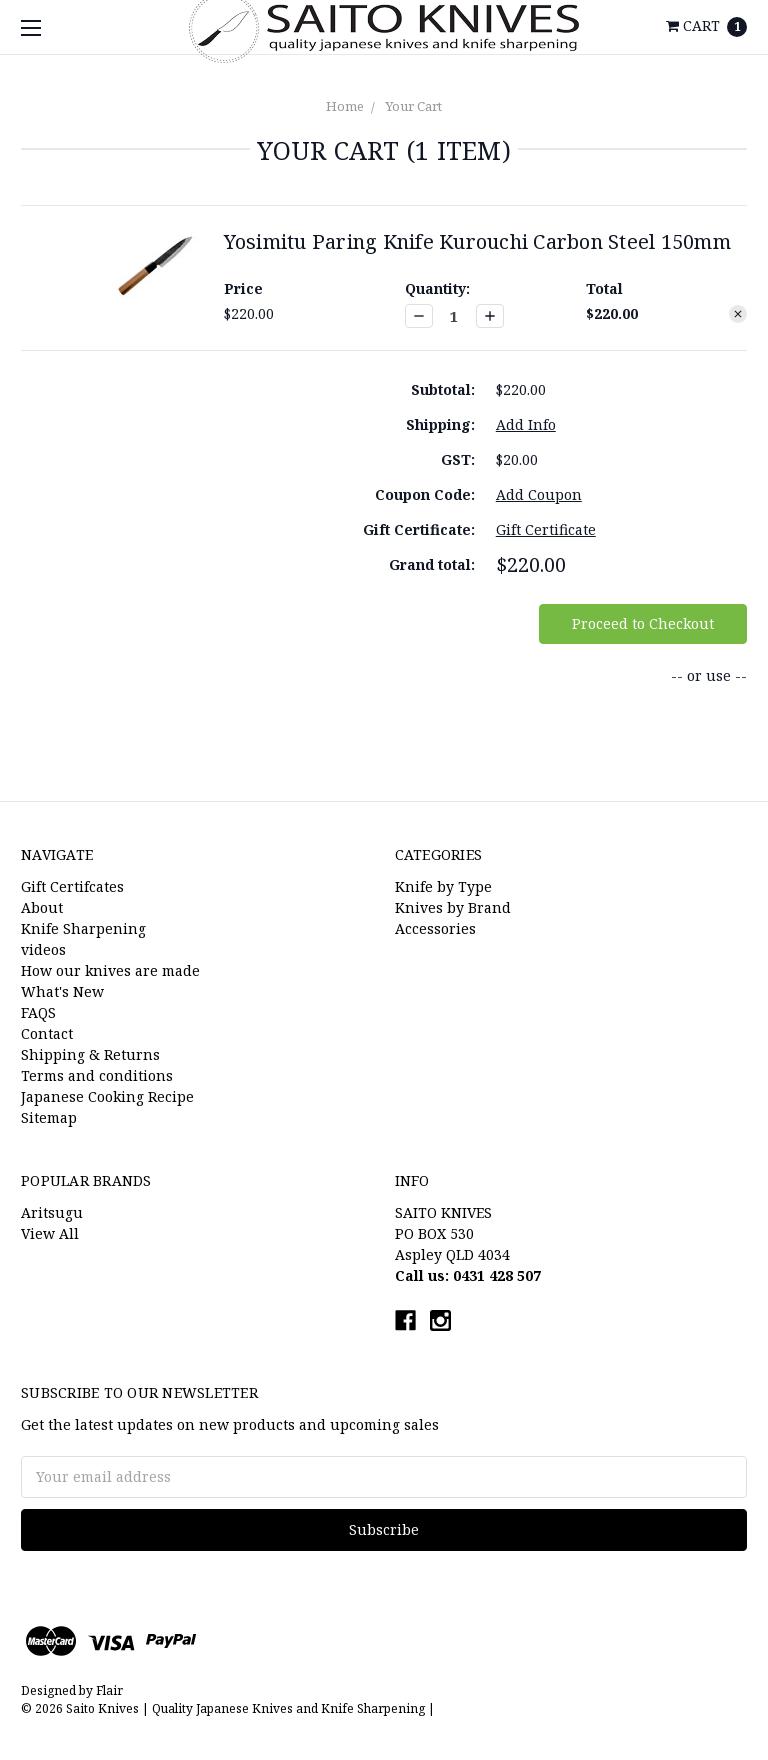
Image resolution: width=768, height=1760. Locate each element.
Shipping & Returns (90, 1054)
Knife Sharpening (83, 928)
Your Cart (413, 106)
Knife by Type (443, 886)
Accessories (435, 928)
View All (50, 1233)
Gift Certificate (546, 529)
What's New (62, 991)
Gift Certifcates (72, 886)
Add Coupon (539, 494)
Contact (47, 1033)
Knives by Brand (453, 907)
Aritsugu (52, 1212)
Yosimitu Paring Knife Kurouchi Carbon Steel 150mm (477, 241)
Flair (109, 1690)
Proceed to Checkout (643, 623)
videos (43, 949)
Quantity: (437, 288)
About (42, 907)
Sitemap (49, 1117)
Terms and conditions (97, 1075)
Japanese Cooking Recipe (107, 1096)
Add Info (526, 424)
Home (345, 106)
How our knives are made (110, 970)
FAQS (38, 1012)
